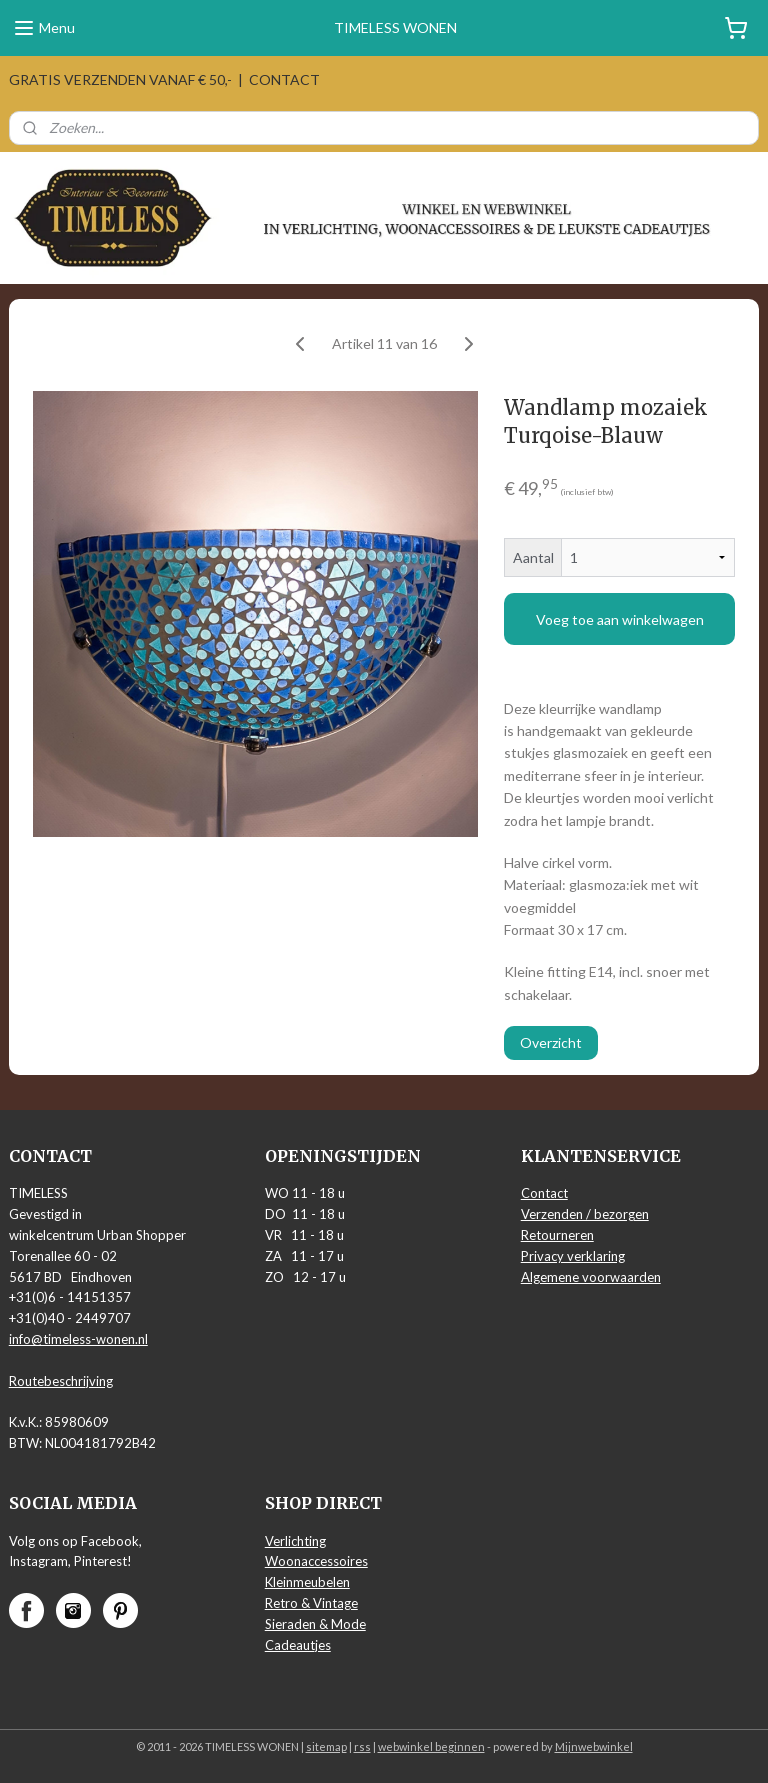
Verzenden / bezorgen (585, 1214)
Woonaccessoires (316, 1561)
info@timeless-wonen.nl (78, 1339)
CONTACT (284, 79)
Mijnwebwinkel (594, 1746)
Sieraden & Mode (315, 1624)
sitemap (326, 1746)
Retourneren (557, 1235)
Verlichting (295, 1541)
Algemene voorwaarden (591, 1277)
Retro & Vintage (311, 1603)
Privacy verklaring (573, 1256)
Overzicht (551, 1042)
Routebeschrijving (61, 1381)
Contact (544, 1193)
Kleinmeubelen (307, 1582)
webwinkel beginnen (431, 1746)
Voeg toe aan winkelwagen (620, 618)
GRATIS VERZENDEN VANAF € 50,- (120, 79)
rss (362, 1746)
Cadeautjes (298, 1645)
